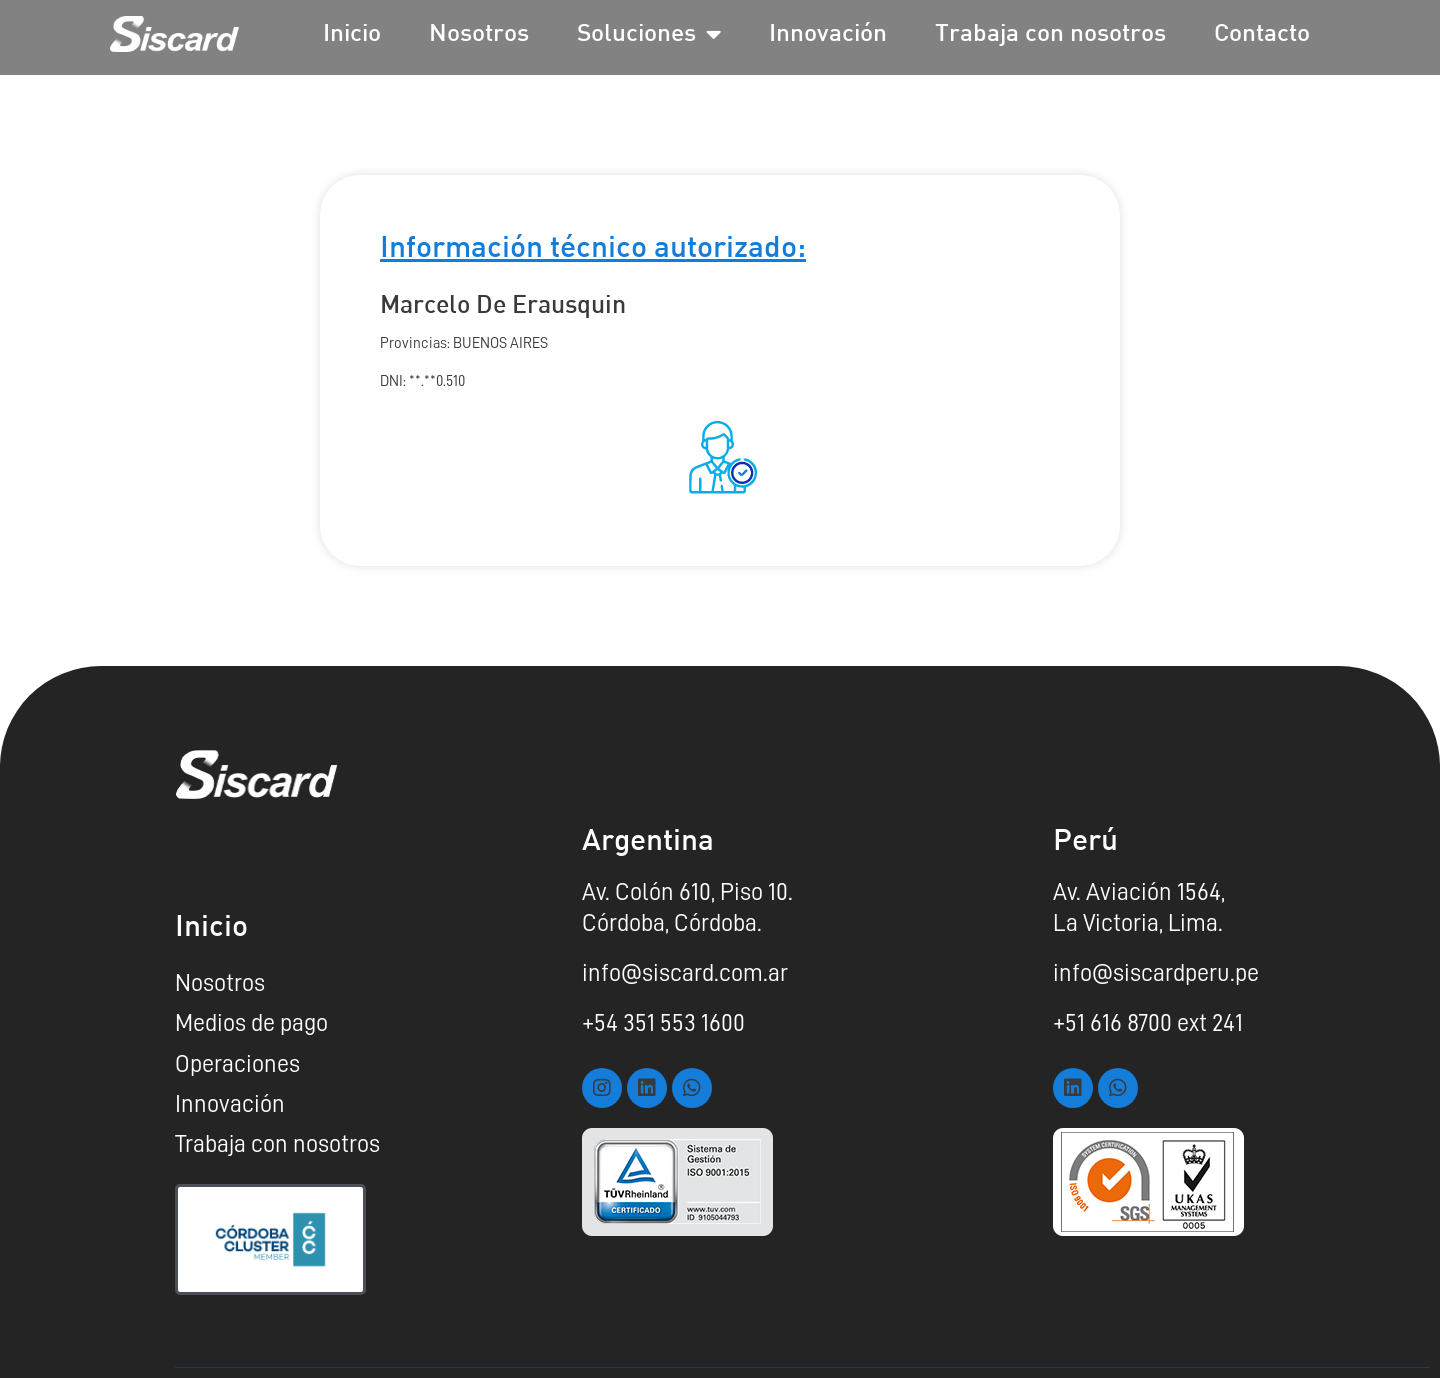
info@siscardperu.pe (1156, 973)
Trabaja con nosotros (1050, 34)
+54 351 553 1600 (663, 1023)
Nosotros (479, 34)
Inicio (352, 34)
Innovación (828, 34)
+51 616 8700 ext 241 (1148, 1023)
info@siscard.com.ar (685, 973)
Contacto (1262, 34)
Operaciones (237, 1064)
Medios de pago (251, 1023)
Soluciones (649, 34)
